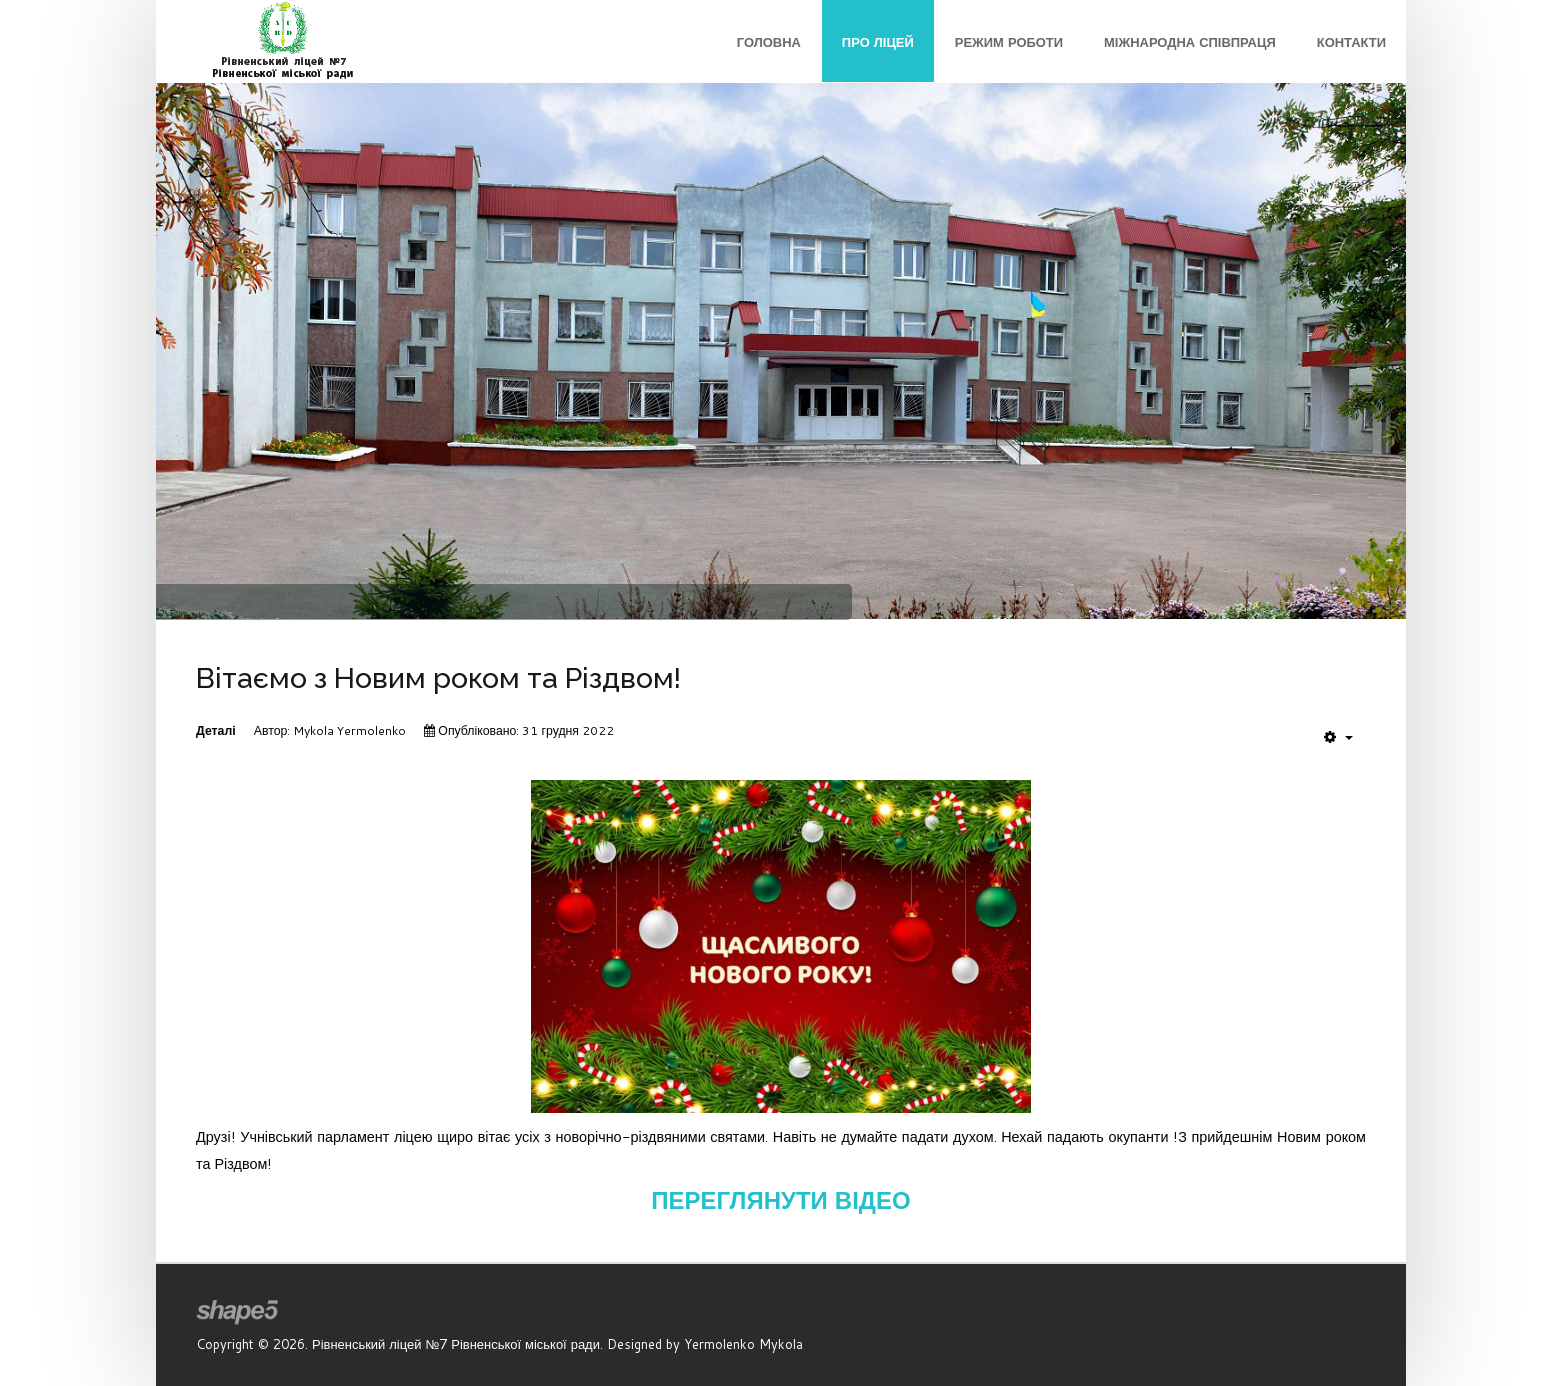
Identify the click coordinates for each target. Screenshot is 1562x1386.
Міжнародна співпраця (1190, 42)
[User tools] (1338, 737)
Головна (769, 42)
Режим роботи (1009, 42)
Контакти (1351, 42)
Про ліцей (878, 42)
